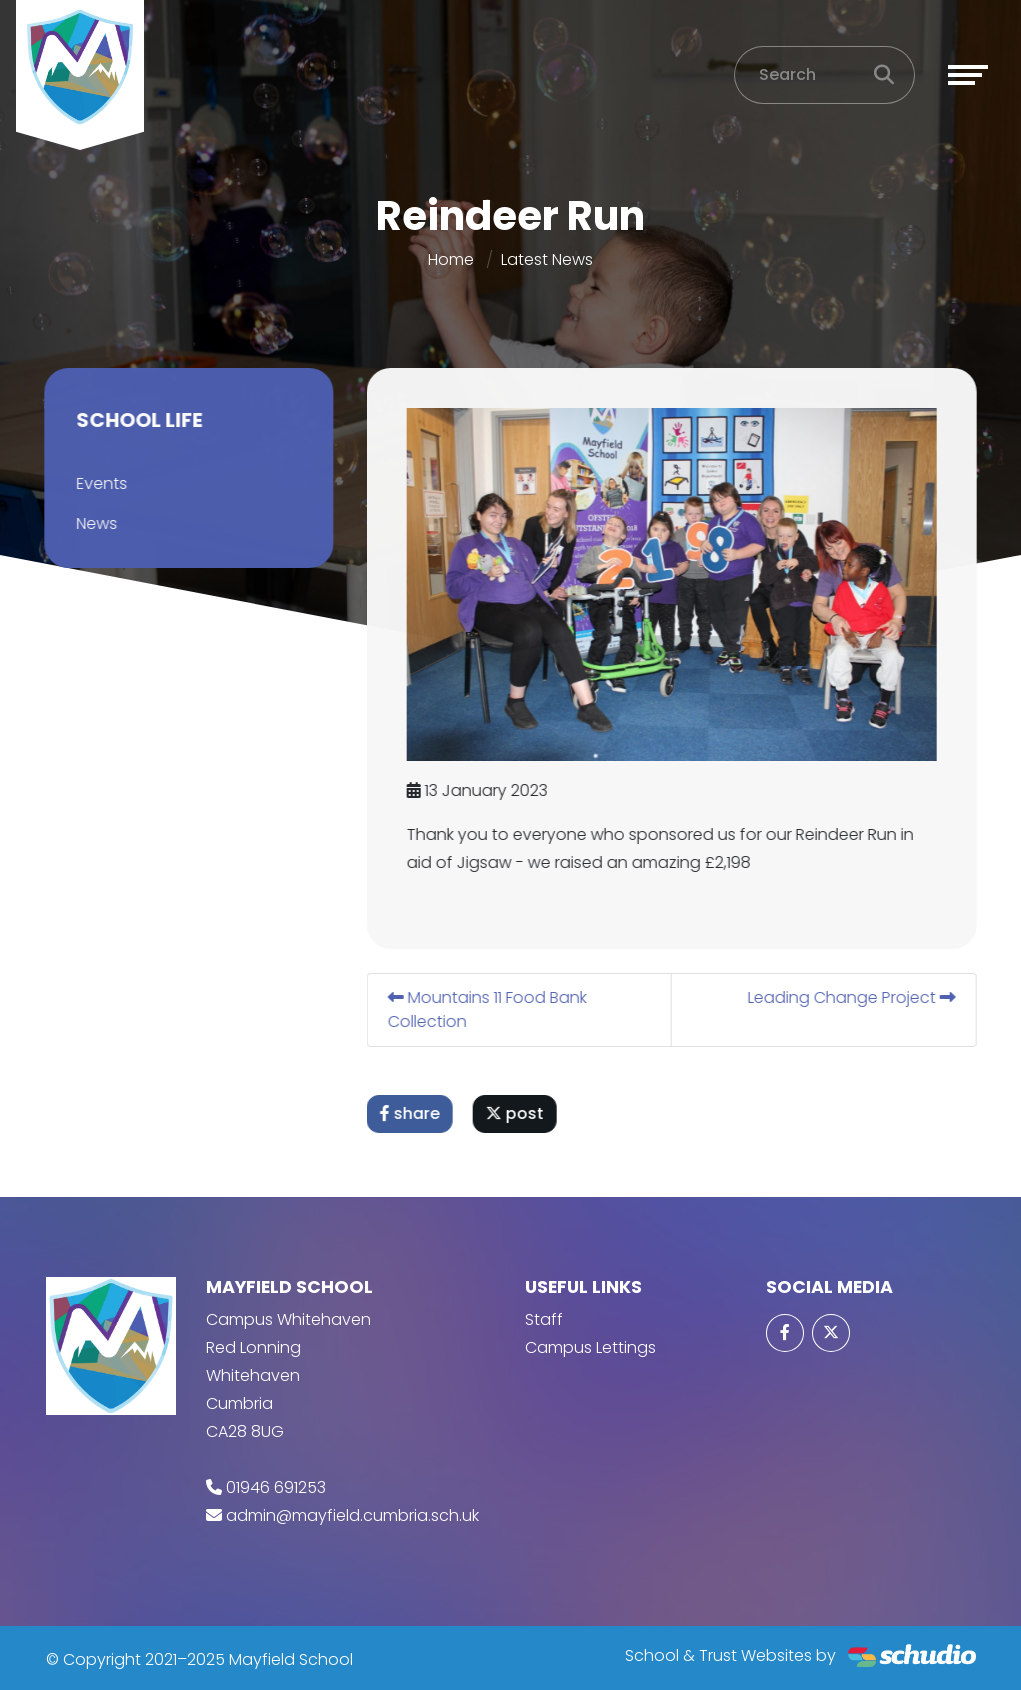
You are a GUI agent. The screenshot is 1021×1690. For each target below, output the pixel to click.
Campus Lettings (590, 1347)
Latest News (547, 259)
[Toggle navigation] (968, 75)
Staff (544, 1319)
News (93, 523)
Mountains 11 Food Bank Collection (490, 1009)
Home (451, 259)
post (518, 1113)
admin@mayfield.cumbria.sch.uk (352, 1515)
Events (98, 483)
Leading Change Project (855, 997)
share (413, 1113)
